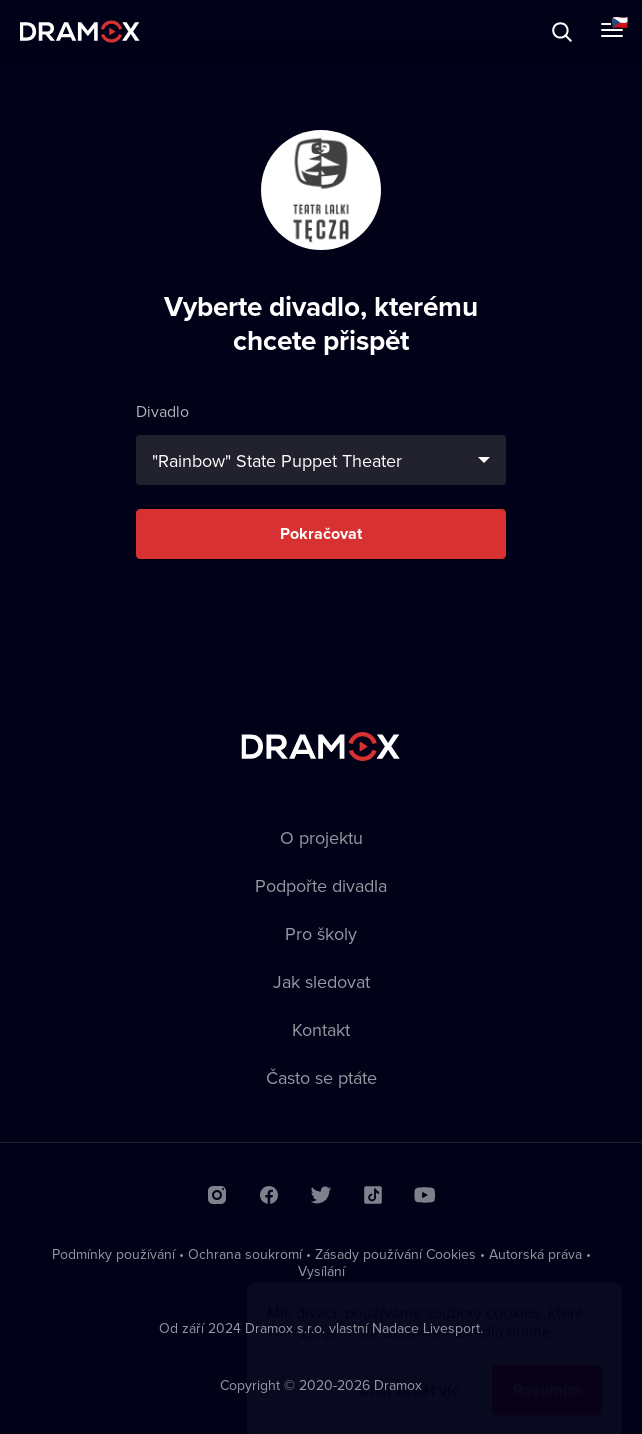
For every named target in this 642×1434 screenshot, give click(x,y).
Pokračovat (321, 533)
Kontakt (321, 1029)
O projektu (321, 837)
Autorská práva (535, 1254)
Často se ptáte (321, 1077)
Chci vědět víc (409, 1370)
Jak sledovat (321, 981)
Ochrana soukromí (245, 1254)
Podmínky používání (113, 1254)
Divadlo (321, 442)
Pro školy (321, 933)
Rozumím (547, 1370)
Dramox (80, 31)
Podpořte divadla (321, 885)
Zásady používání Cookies (395, 1254)
